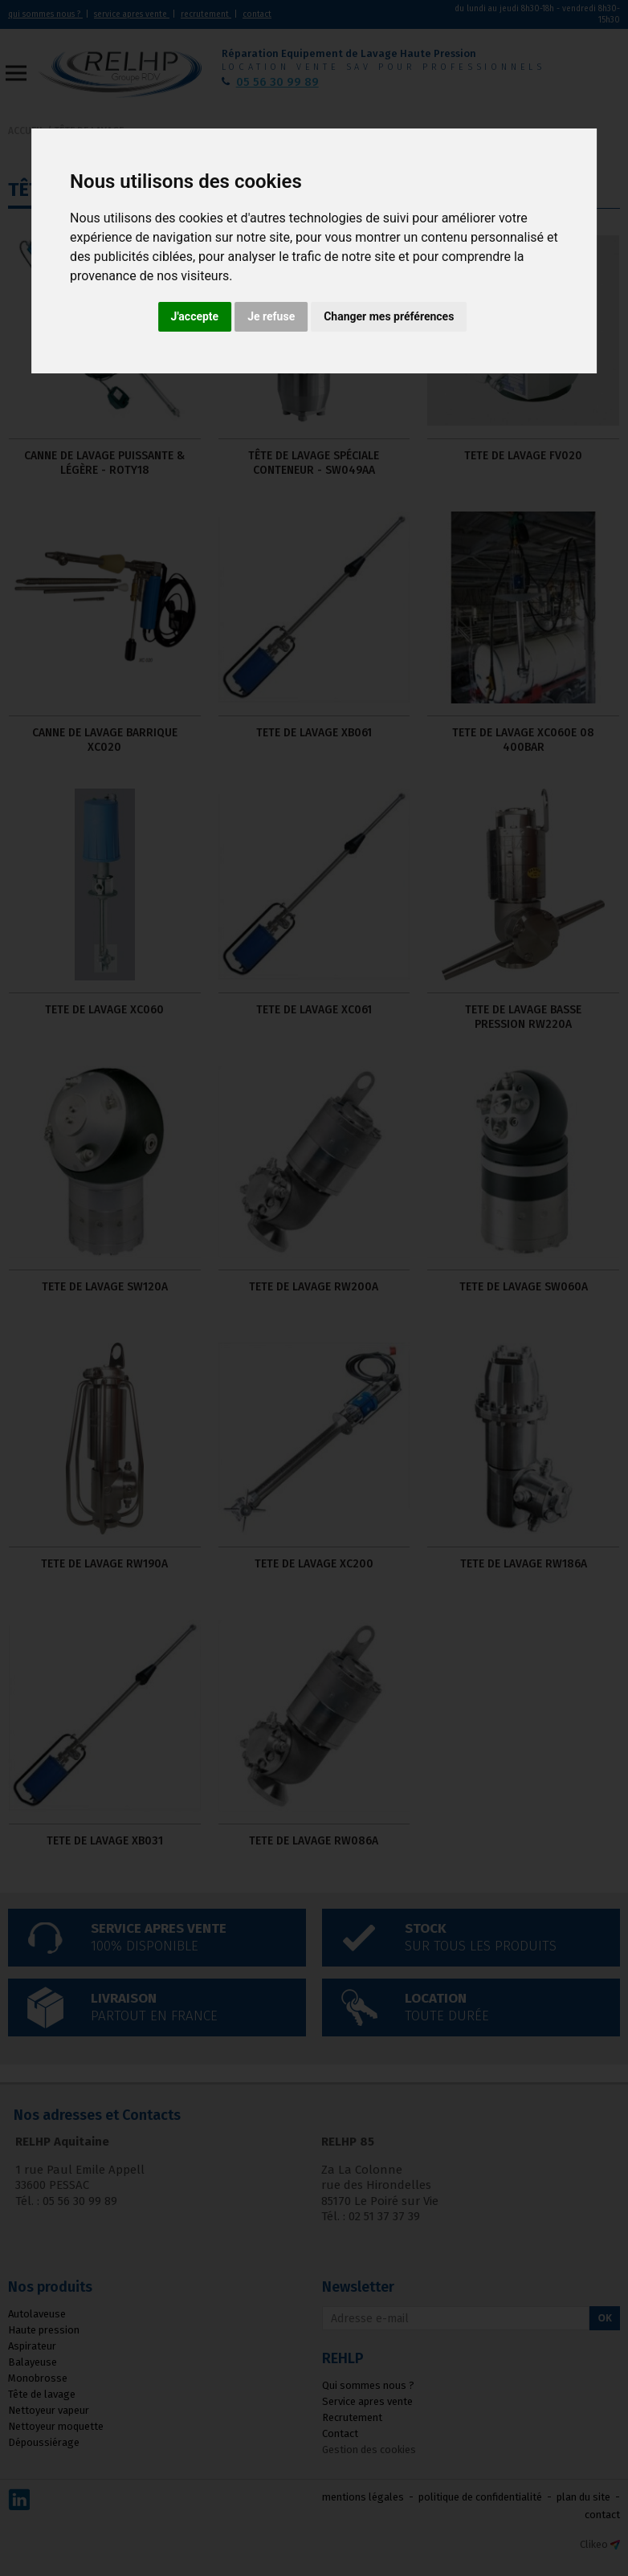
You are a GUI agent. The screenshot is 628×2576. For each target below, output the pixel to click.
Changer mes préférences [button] (389, 316)
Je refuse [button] (271, 316)
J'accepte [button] (195, 316)
